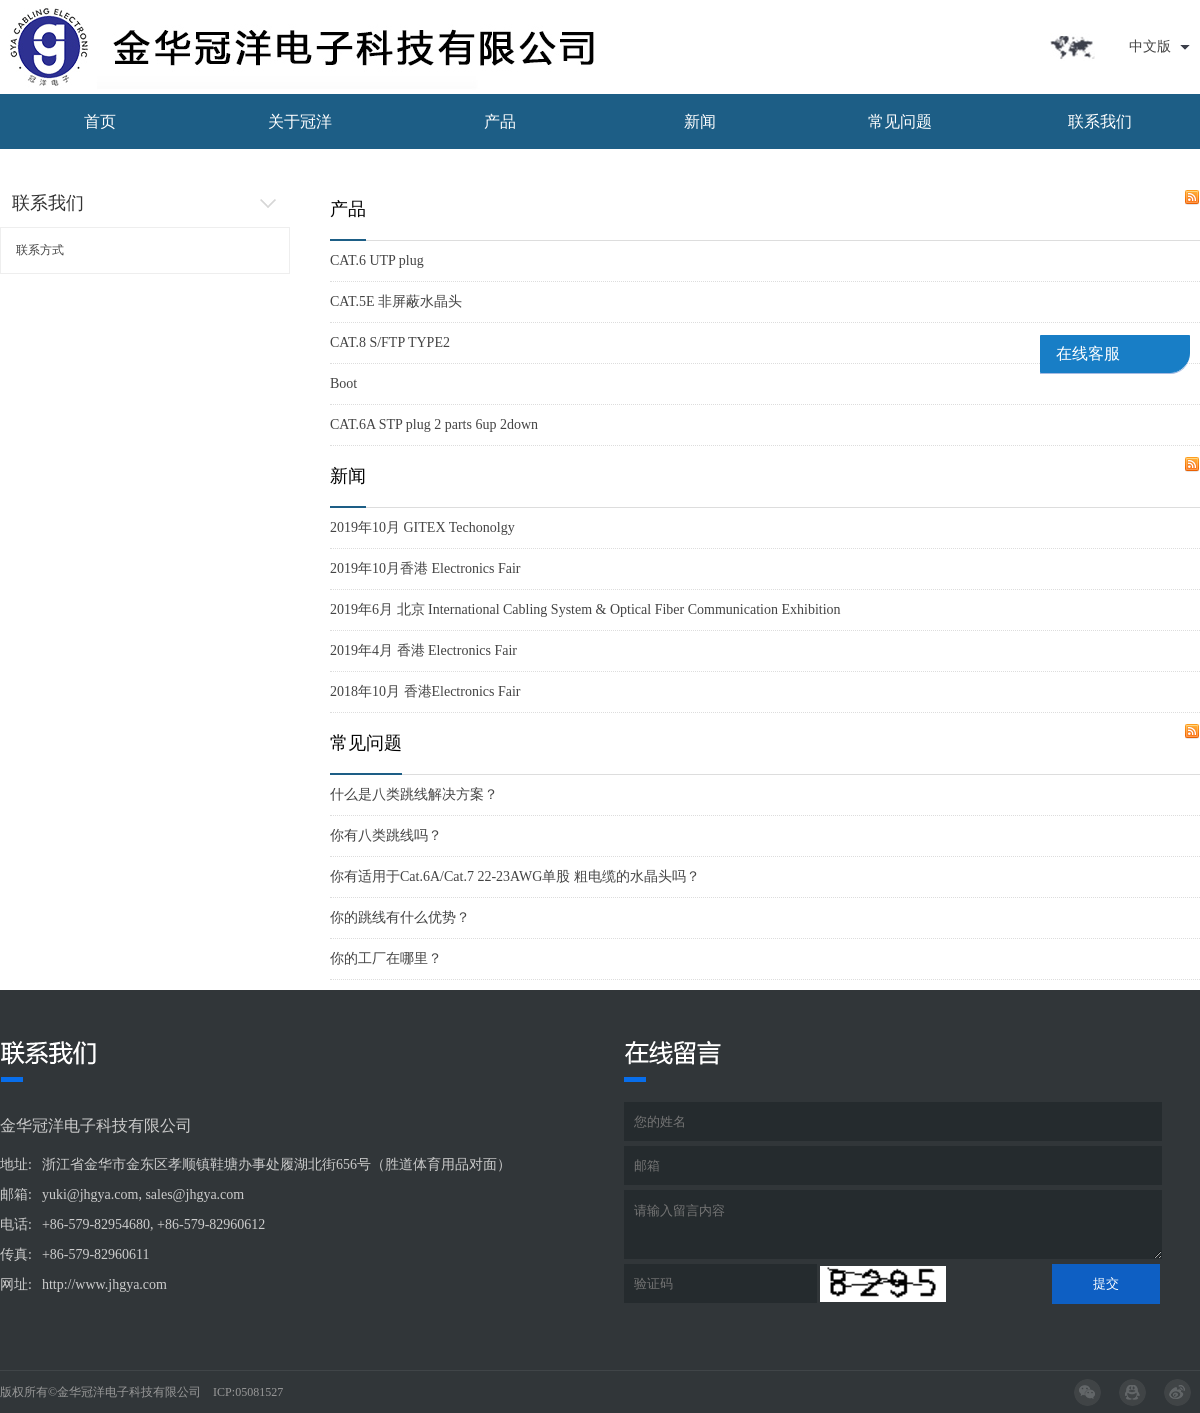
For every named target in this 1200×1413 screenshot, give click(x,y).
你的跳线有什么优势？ (400, 917)
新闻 (700, 121)
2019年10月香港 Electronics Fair (425, 568)
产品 (500, 121)
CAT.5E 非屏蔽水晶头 (396, 301)
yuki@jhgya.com (90, 1194)
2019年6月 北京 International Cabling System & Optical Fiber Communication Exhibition (585, 609)
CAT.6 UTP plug (377, 260)
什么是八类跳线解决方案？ (414, 794)
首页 (100, 121)
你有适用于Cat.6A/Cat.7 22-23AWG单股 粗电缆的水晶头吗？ (515, 876)
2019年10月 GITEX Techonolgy (422, 527)
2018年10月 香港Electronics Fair (425, 691)
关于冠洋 (300, 121)
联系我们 (1100, 121)
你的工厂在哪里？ (386, 958)
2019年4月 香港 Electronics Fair (423, 650)
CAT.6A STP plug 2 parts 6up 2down (434, 424)
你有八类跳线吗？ (386, 835)
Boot (343, 383)
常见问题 (900, 121)
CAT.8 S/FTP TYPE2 (390, 342)
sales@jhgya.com (194, 1194)
